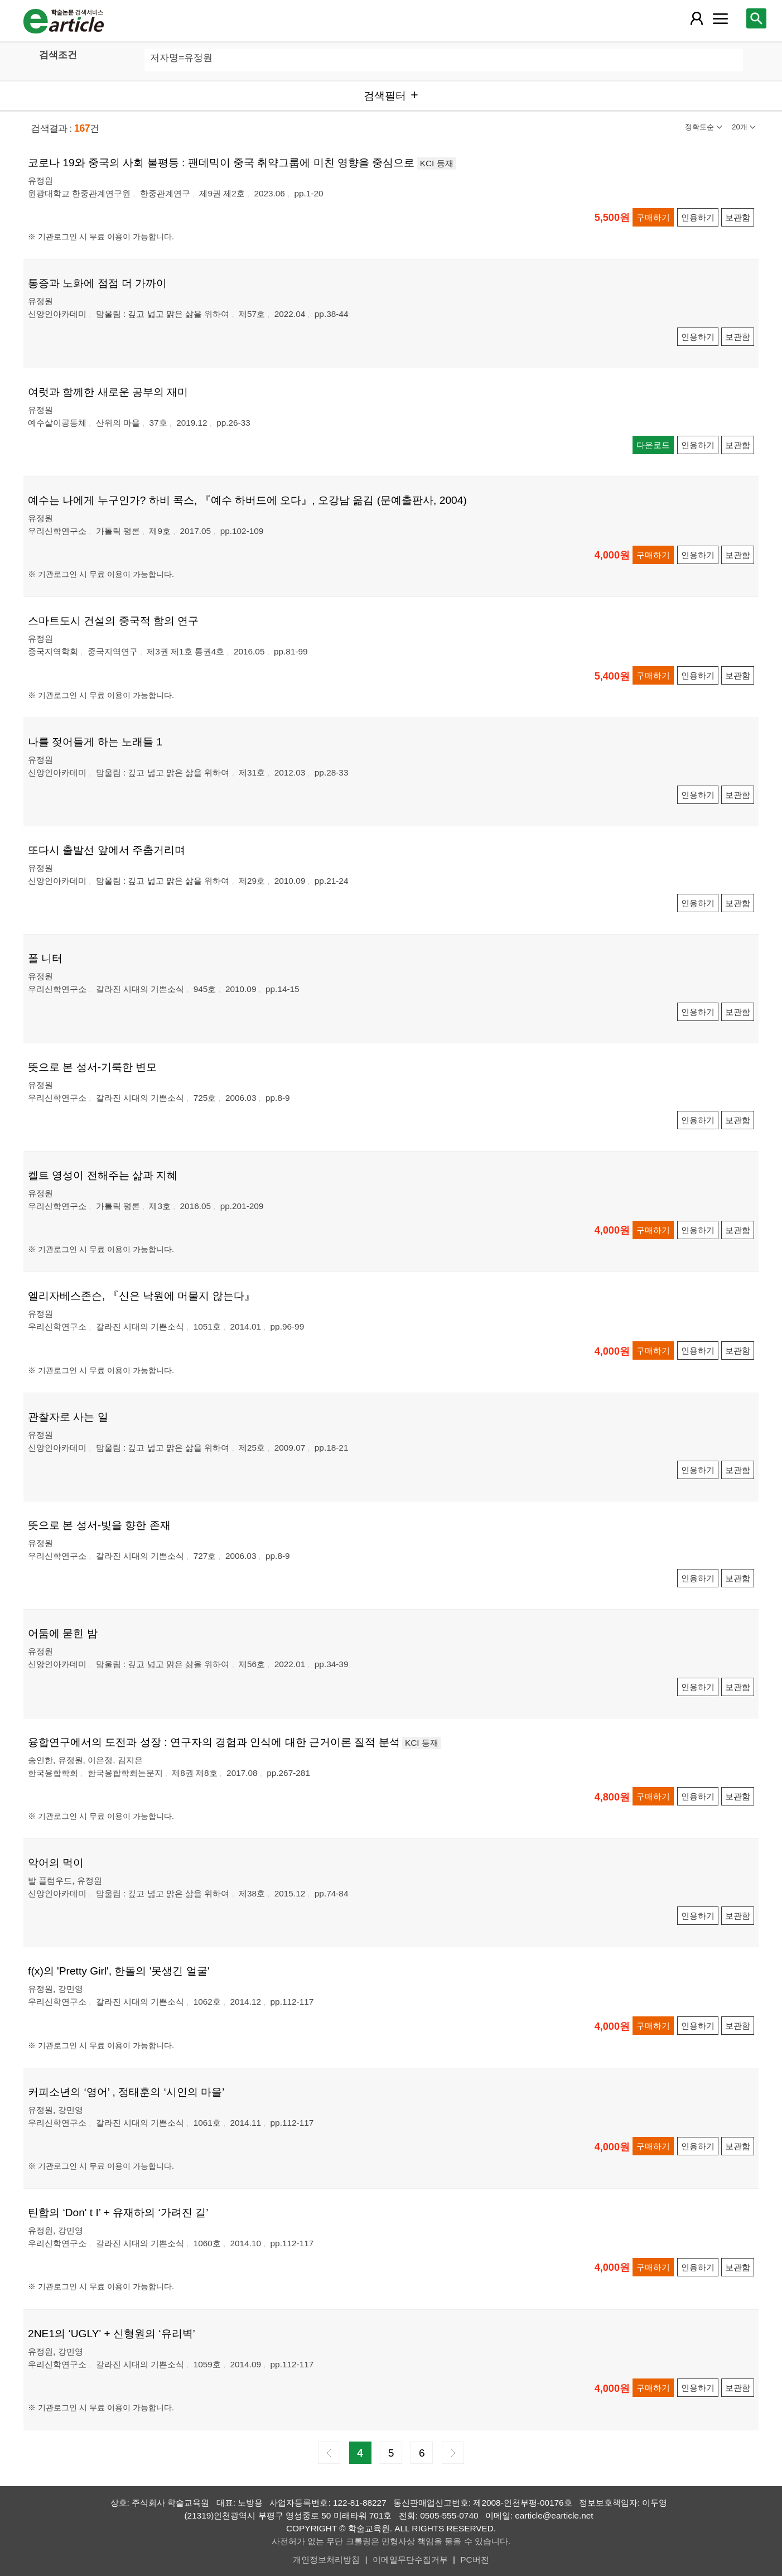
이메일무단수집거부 (410, 2559)
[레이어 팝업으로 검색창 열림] (756, 18)
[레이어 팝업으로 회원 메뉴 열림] (697, 18)
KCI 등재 (436, 163)
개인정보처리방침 (326, 2559)
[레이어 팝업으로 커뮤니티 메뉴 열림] (721, 18)
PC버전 (474, 2559)
